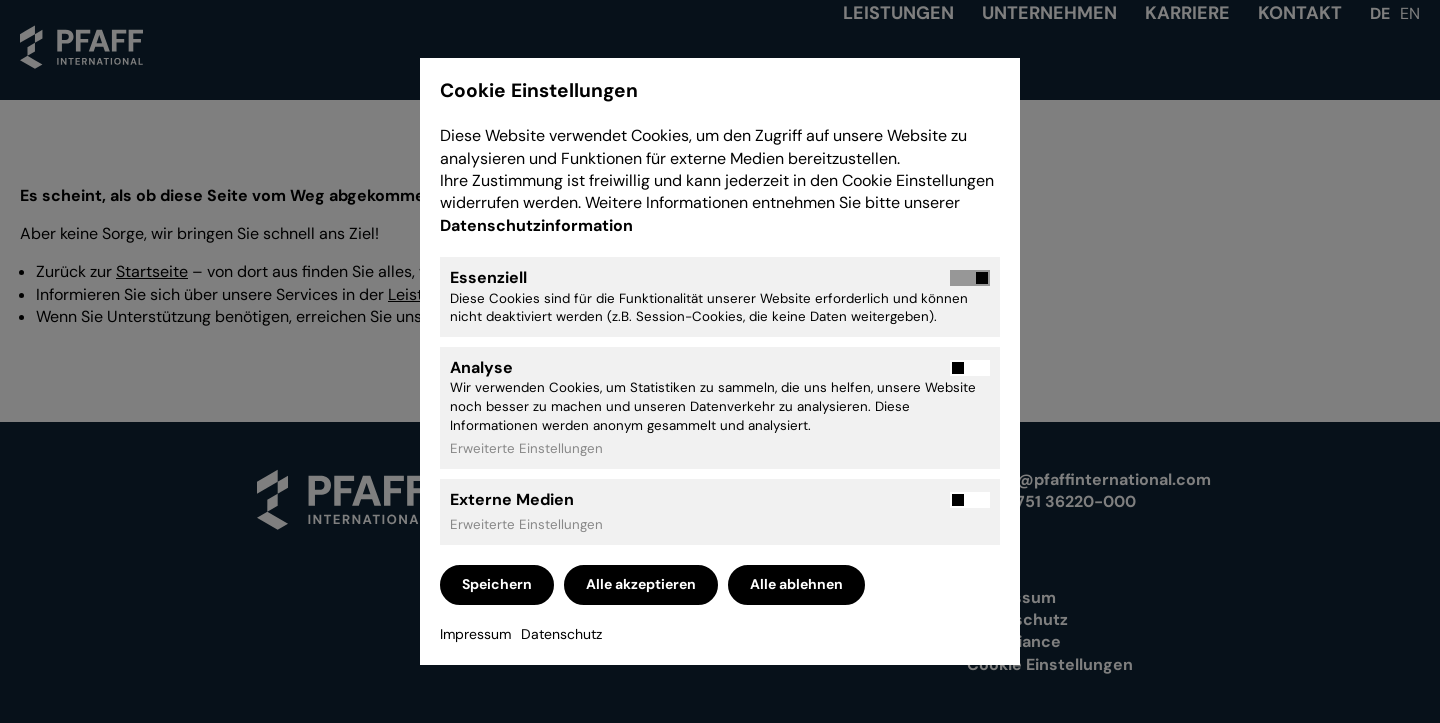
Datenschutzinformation (538, 225)
